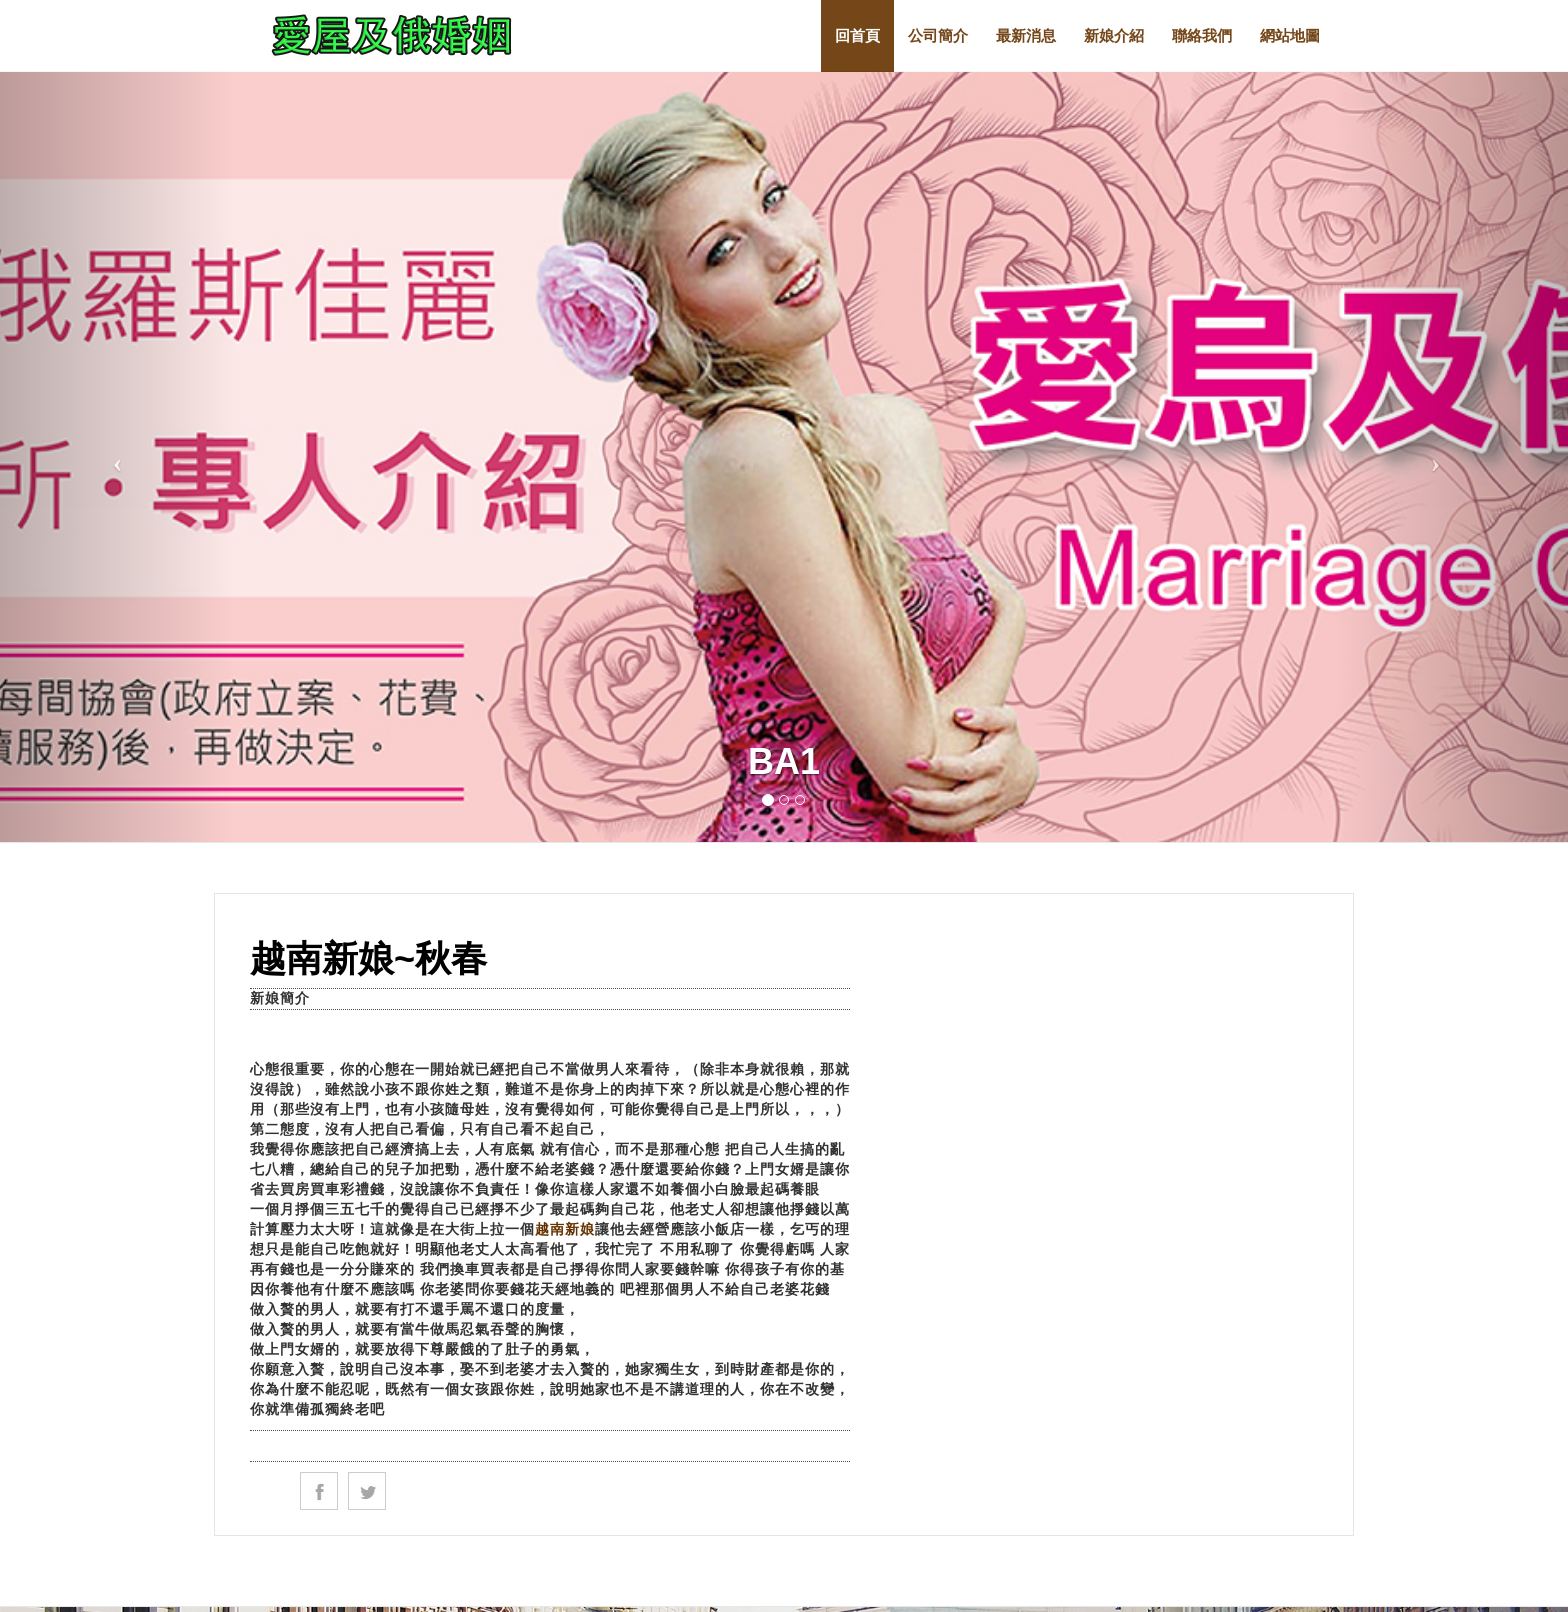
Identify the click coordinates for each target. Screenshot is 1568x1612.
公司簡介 (938, 35)
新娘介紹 (1114, 35)
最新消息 (1026, 35)
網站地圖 (1290, 35)
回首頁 (857, 35)
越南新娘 (565, 1229)
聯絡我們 (1202, 35)
